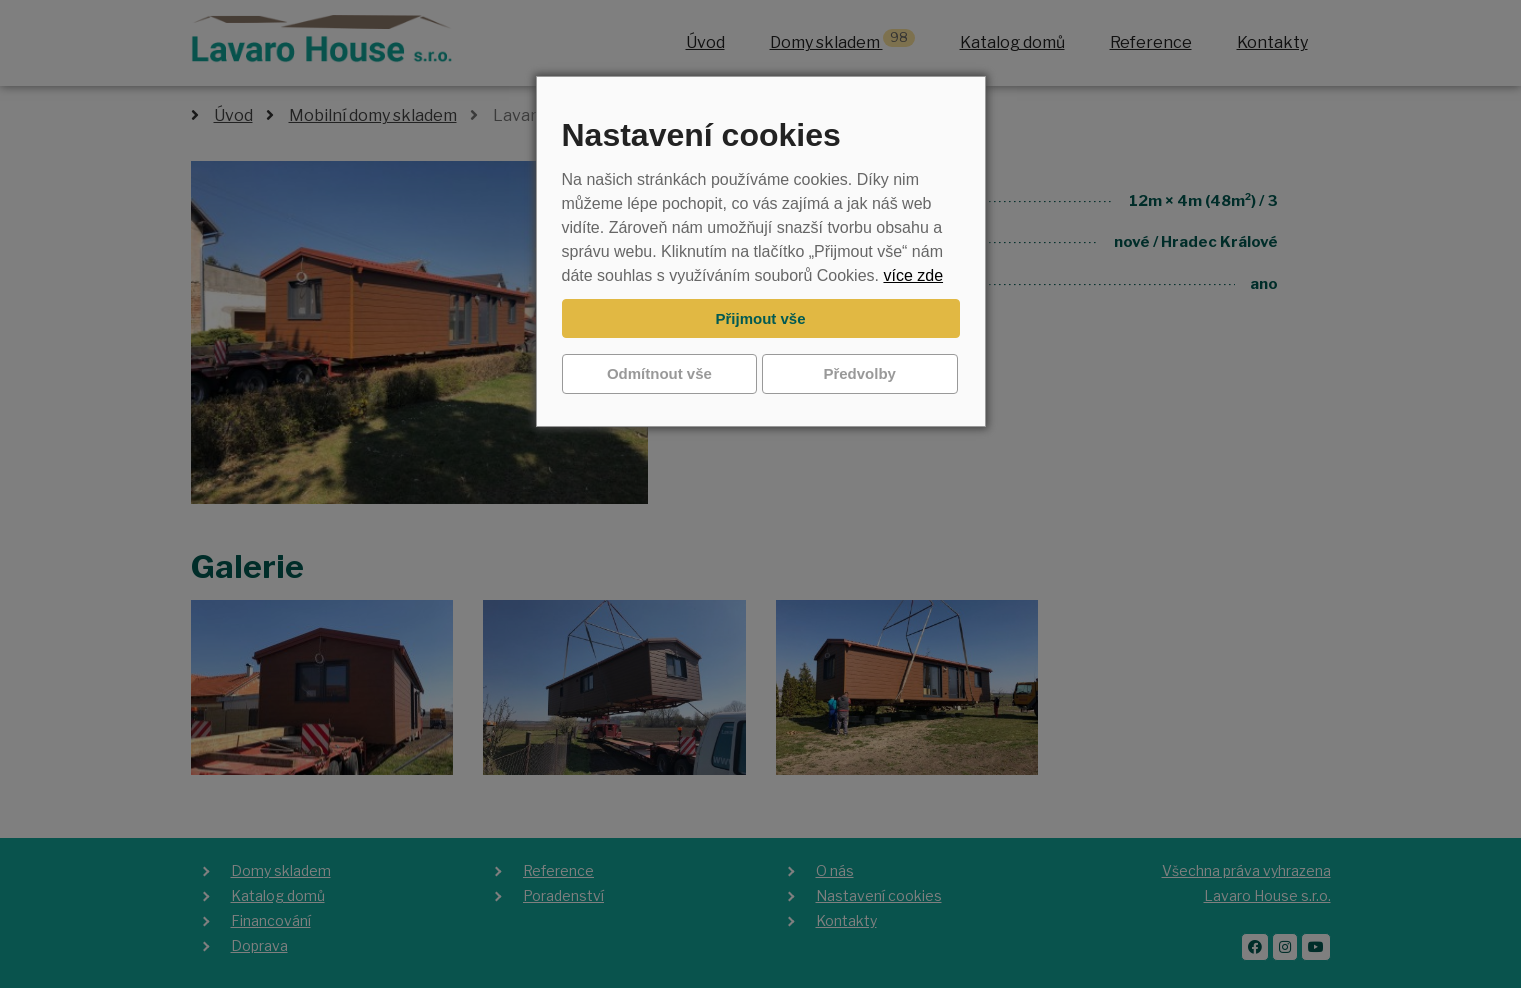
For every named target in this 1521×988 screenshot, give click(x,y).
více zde (913, 275)
